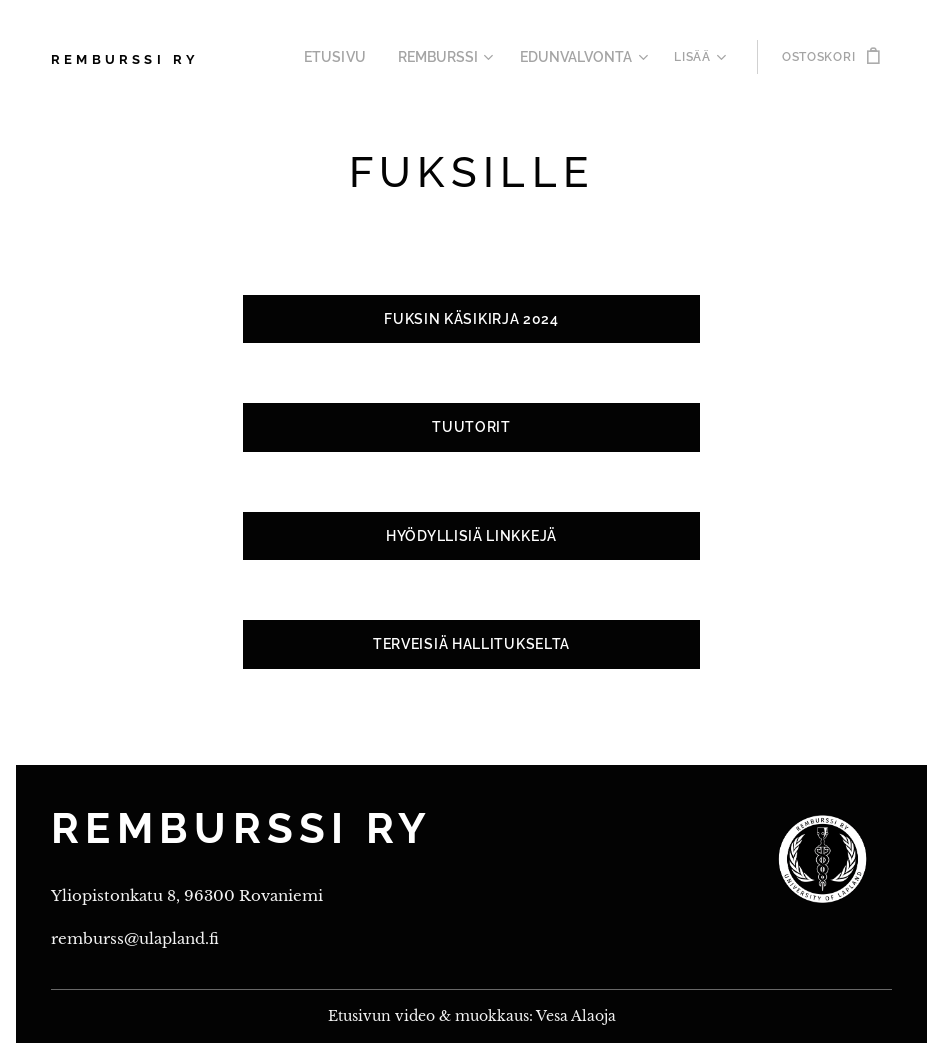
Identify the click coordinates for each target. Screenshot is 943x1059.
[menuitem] (359, 57)
